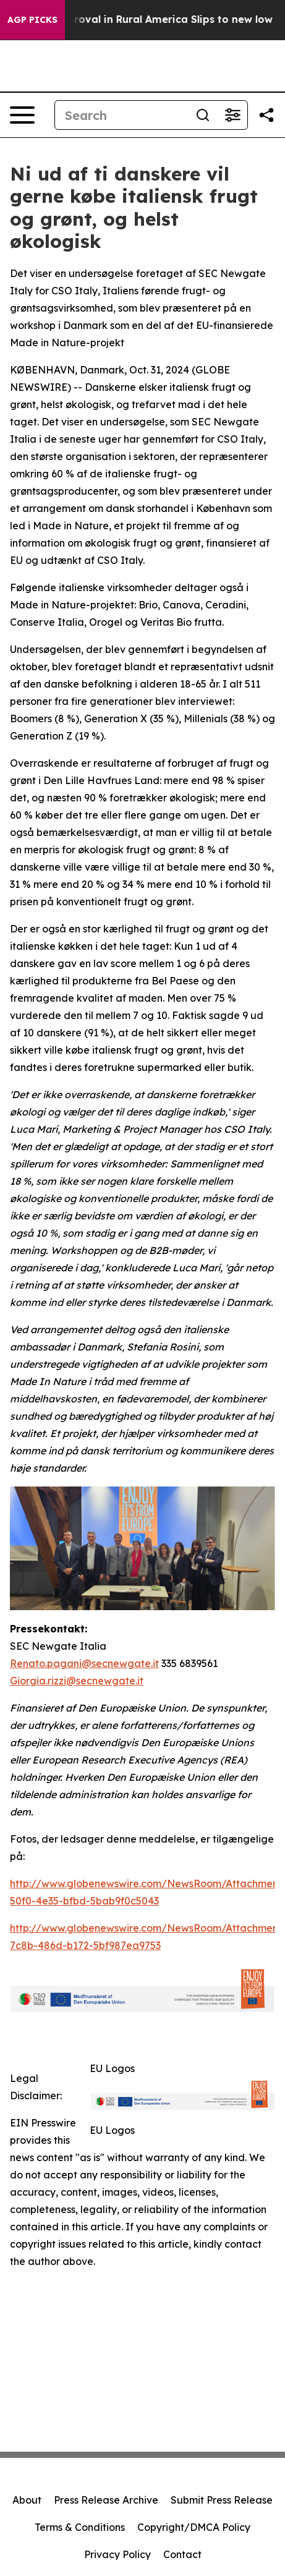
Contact (182, 2554)
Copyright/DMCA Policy (193, 2527)
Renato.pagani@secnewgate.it (84, 1663)
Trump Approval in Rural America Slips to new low (153, 19)
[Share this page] (266, 115)
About (26, 2500)
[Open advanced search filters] (232, 115)
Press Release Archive (106, 2500)
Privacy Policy (117, 2554)
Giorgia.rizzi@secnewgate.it (76, 1680)
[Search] (121, 115)
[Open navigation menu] (22, 115)
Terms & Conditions (80, 2527)
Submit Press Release (222, 2500)
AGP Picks (32, 19)
